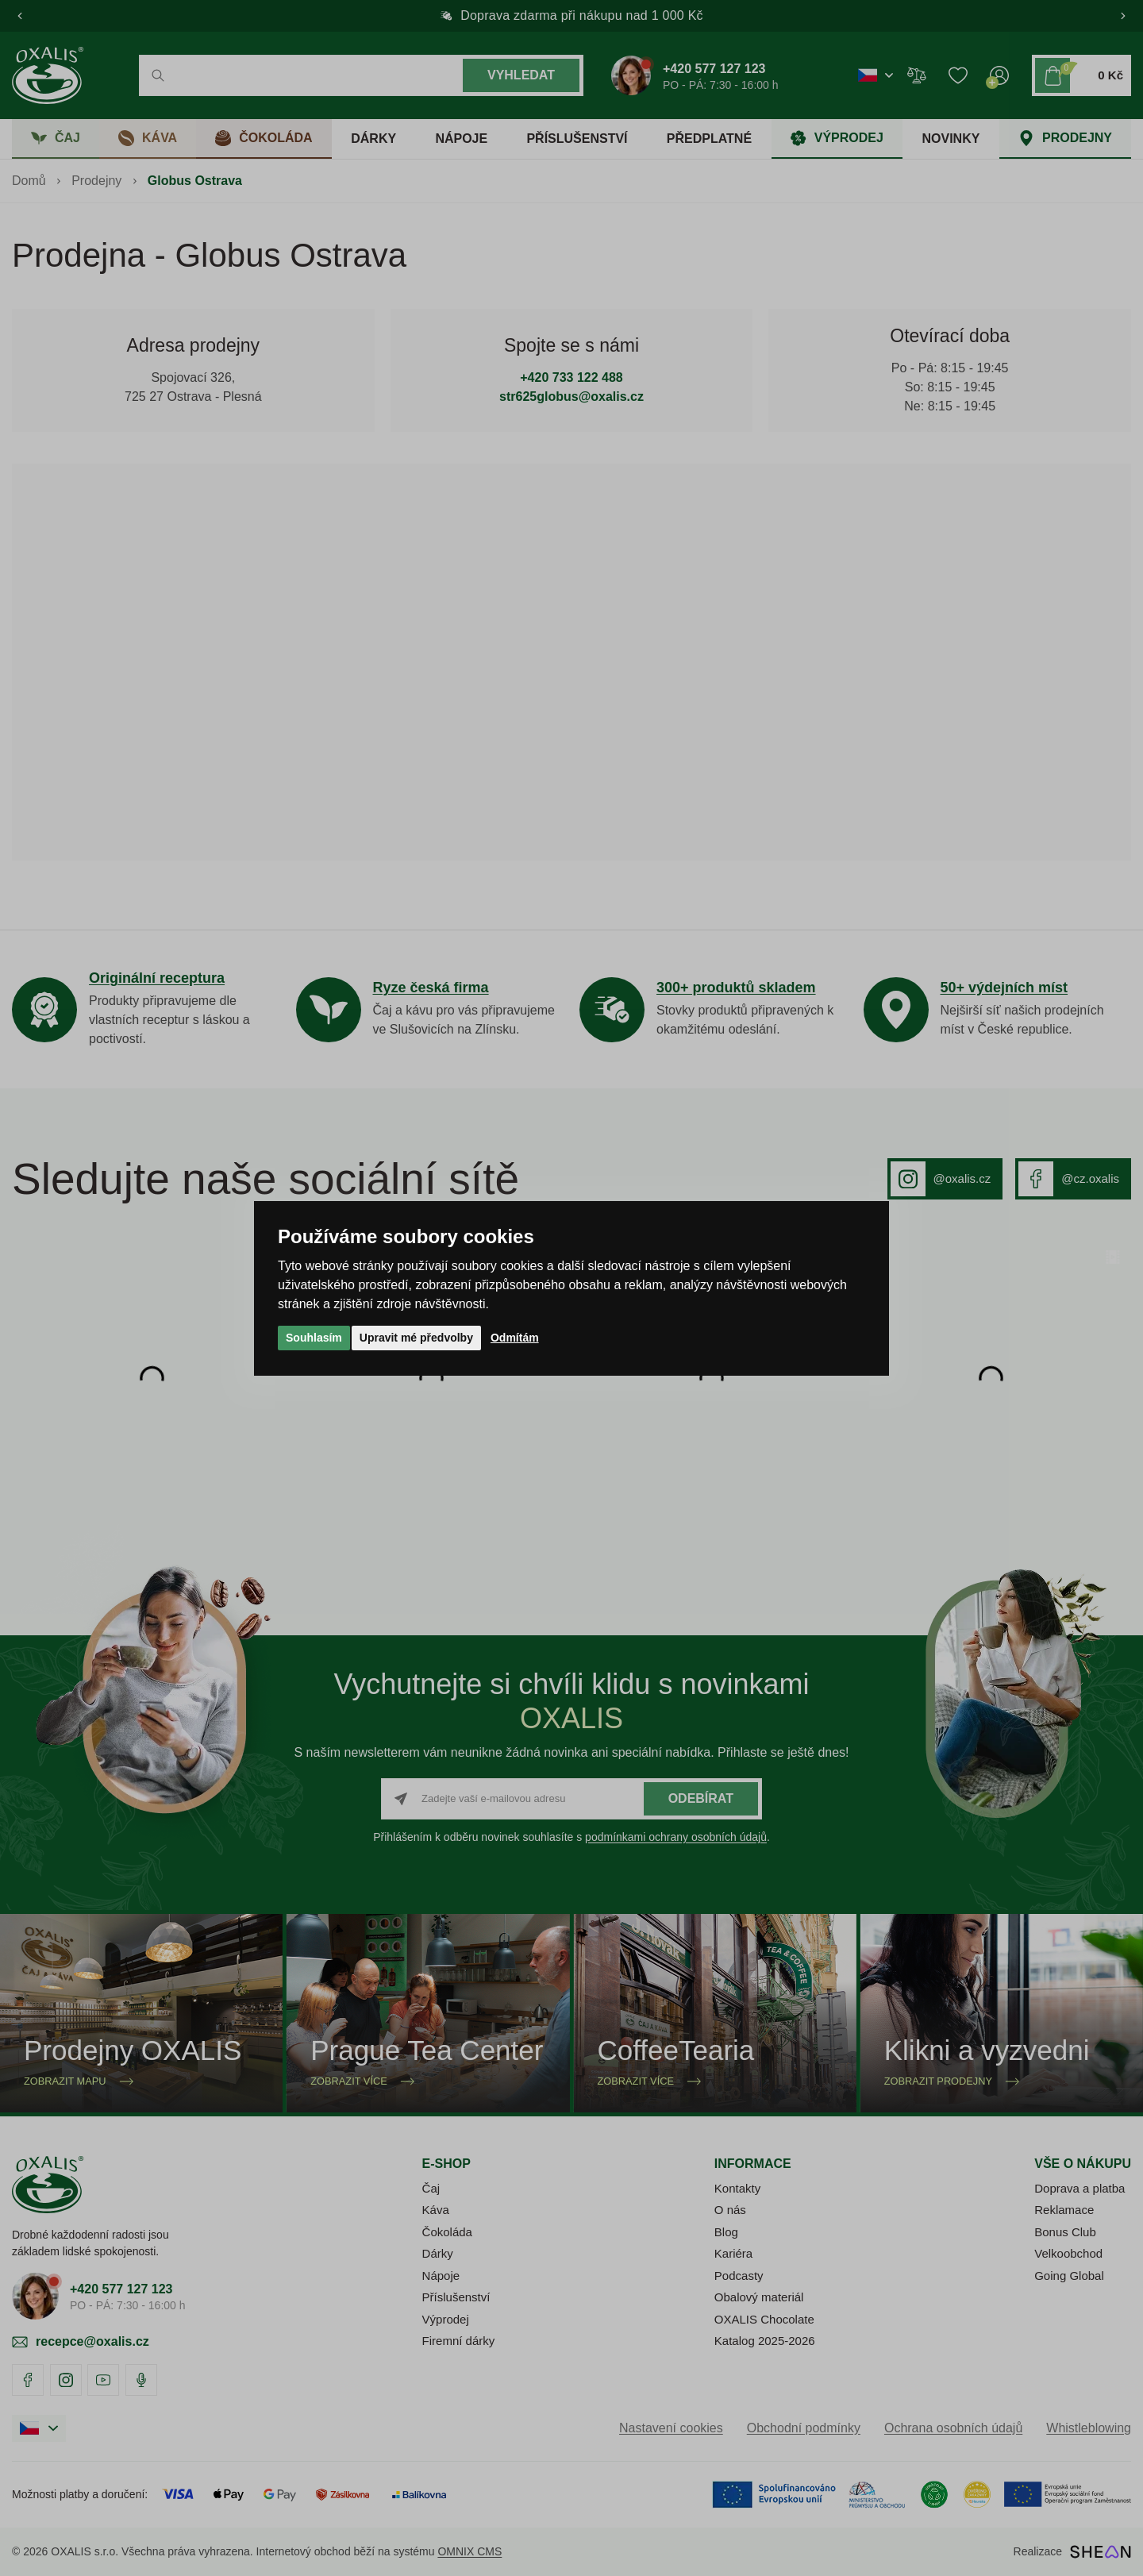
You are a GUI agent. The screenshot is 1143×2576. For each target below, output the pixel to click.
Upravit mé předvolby (416, 1337)
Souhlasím (314, 1337)
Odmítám (515, 1337)
